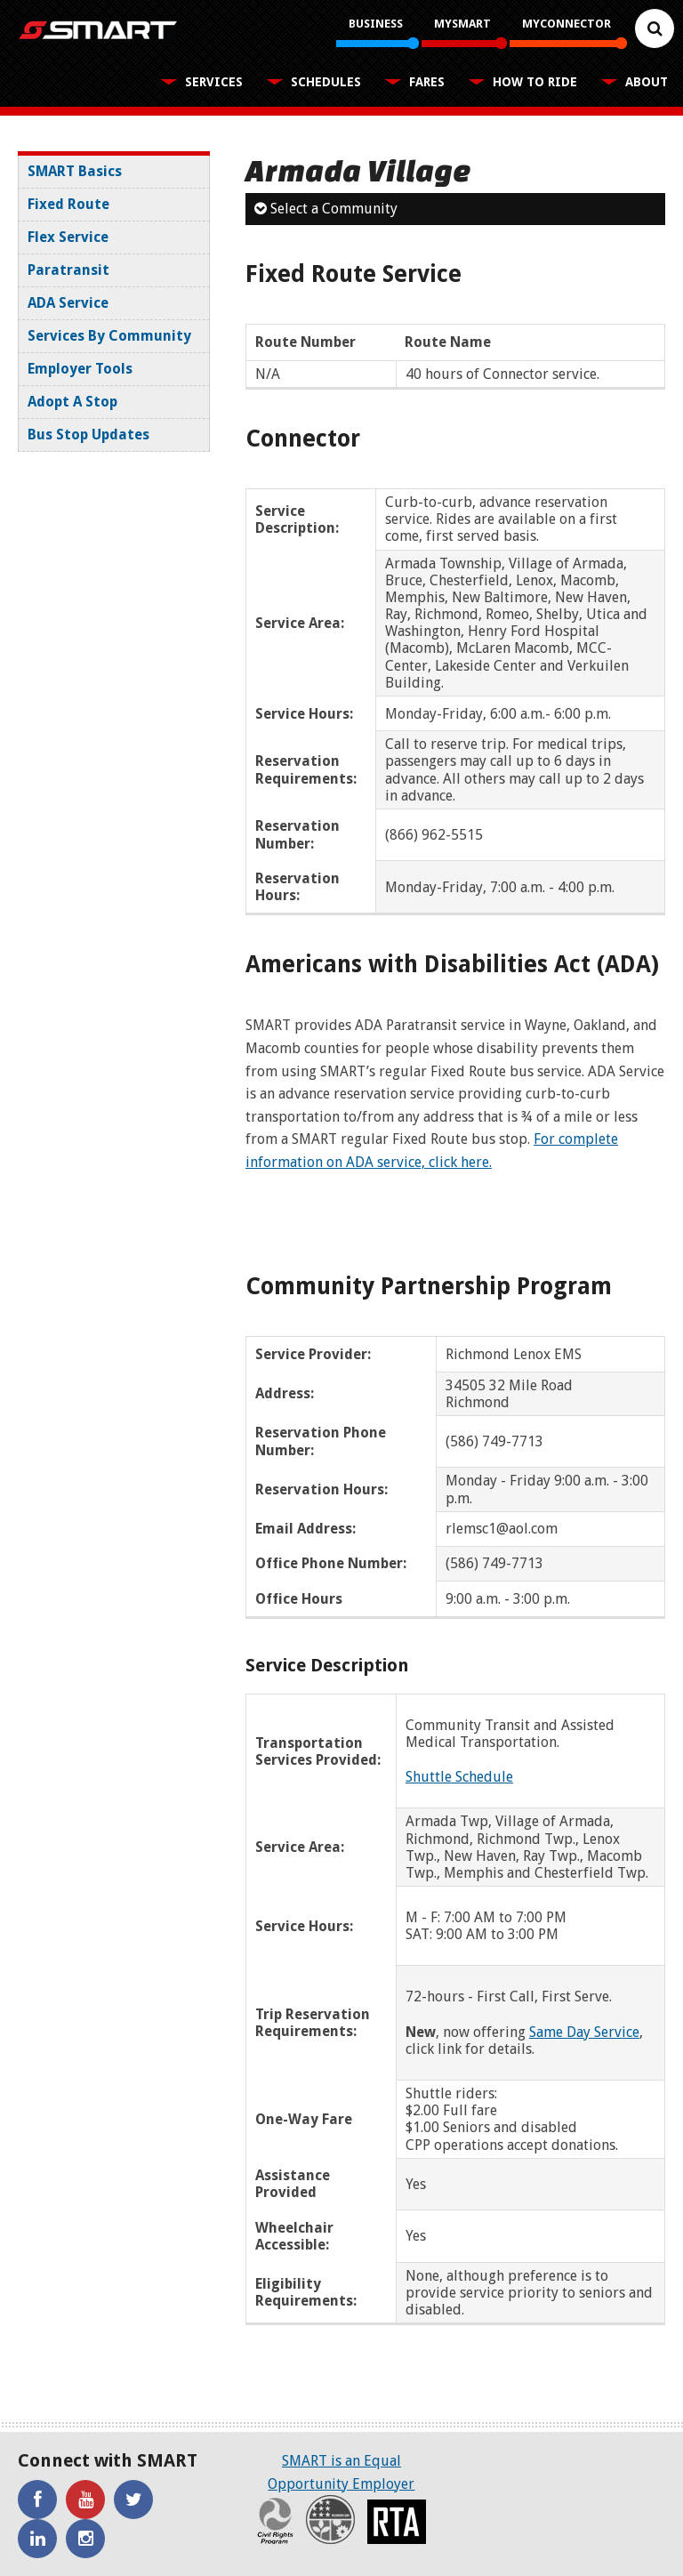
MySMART (462, 23)
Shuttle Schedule (459, 1776)
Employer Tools (80, 368)
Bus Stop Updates (88, 434)
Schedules (326, 82)
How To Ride (535, 82)
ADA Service (68, 302)
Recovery (330, 2519)
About (646, 82)
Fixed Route (68, 204)
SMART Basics (75, 171)
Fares (427, 82)
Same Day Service (584, 2032)
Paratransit (68, 270)
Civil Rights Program (275, 2519)
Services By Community (109, 335)
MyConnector (566, 23)
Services (214, 82)
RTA (396, 2522)
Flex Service (68, 237)
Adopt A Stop (72, 401)
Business (376, 23)
